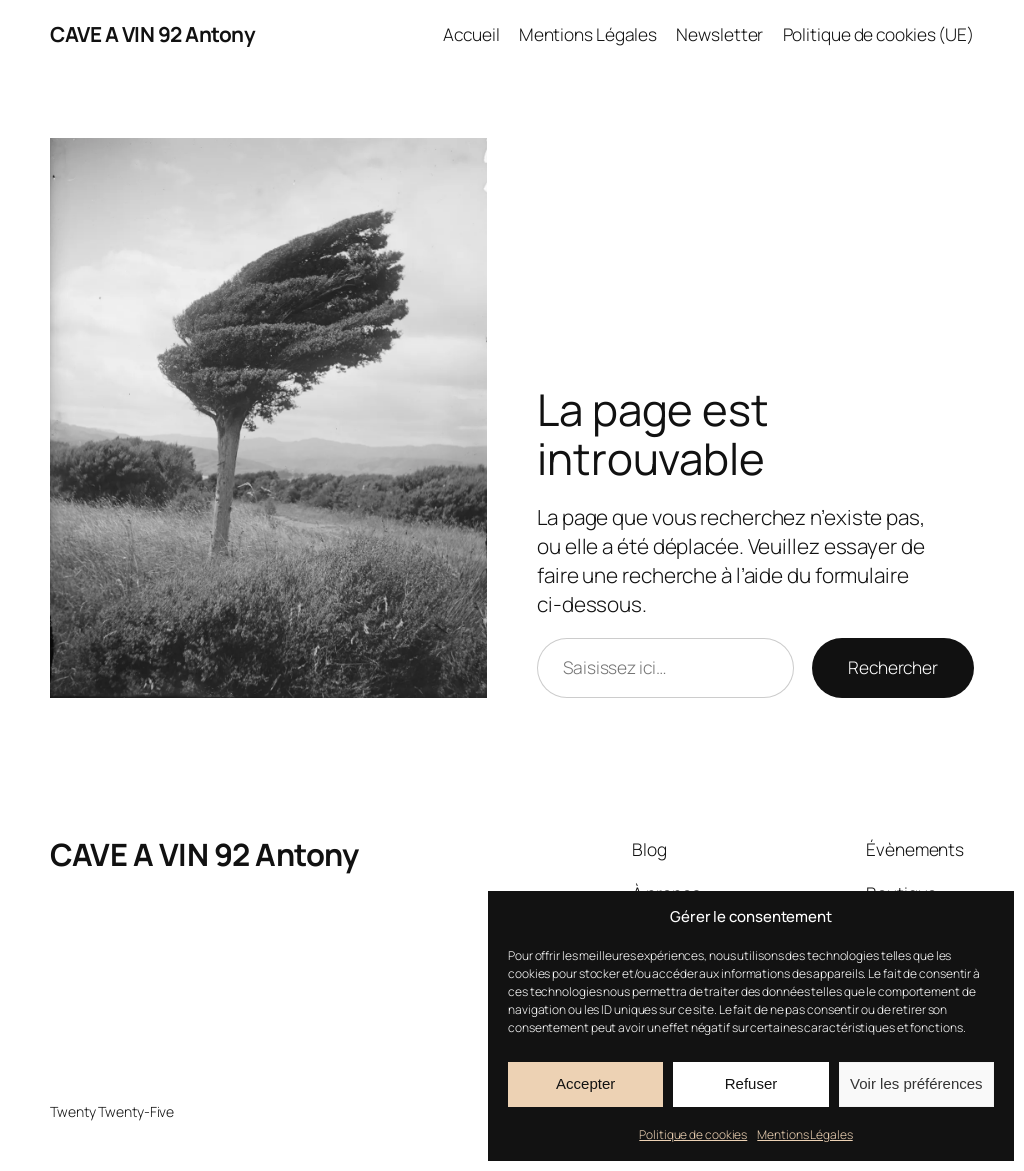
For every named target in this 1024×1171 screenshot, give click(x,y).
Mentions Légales (804, 1134)
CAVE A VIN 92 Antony (152, 34)
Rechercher (893, 667)
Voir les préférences (916, 1083)
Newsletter (719, 34)
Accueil (471, 34)
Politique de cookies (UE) (879, 34)
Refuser (751, 1083)
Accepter (585, 1083)
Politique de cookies (693, 1134)
